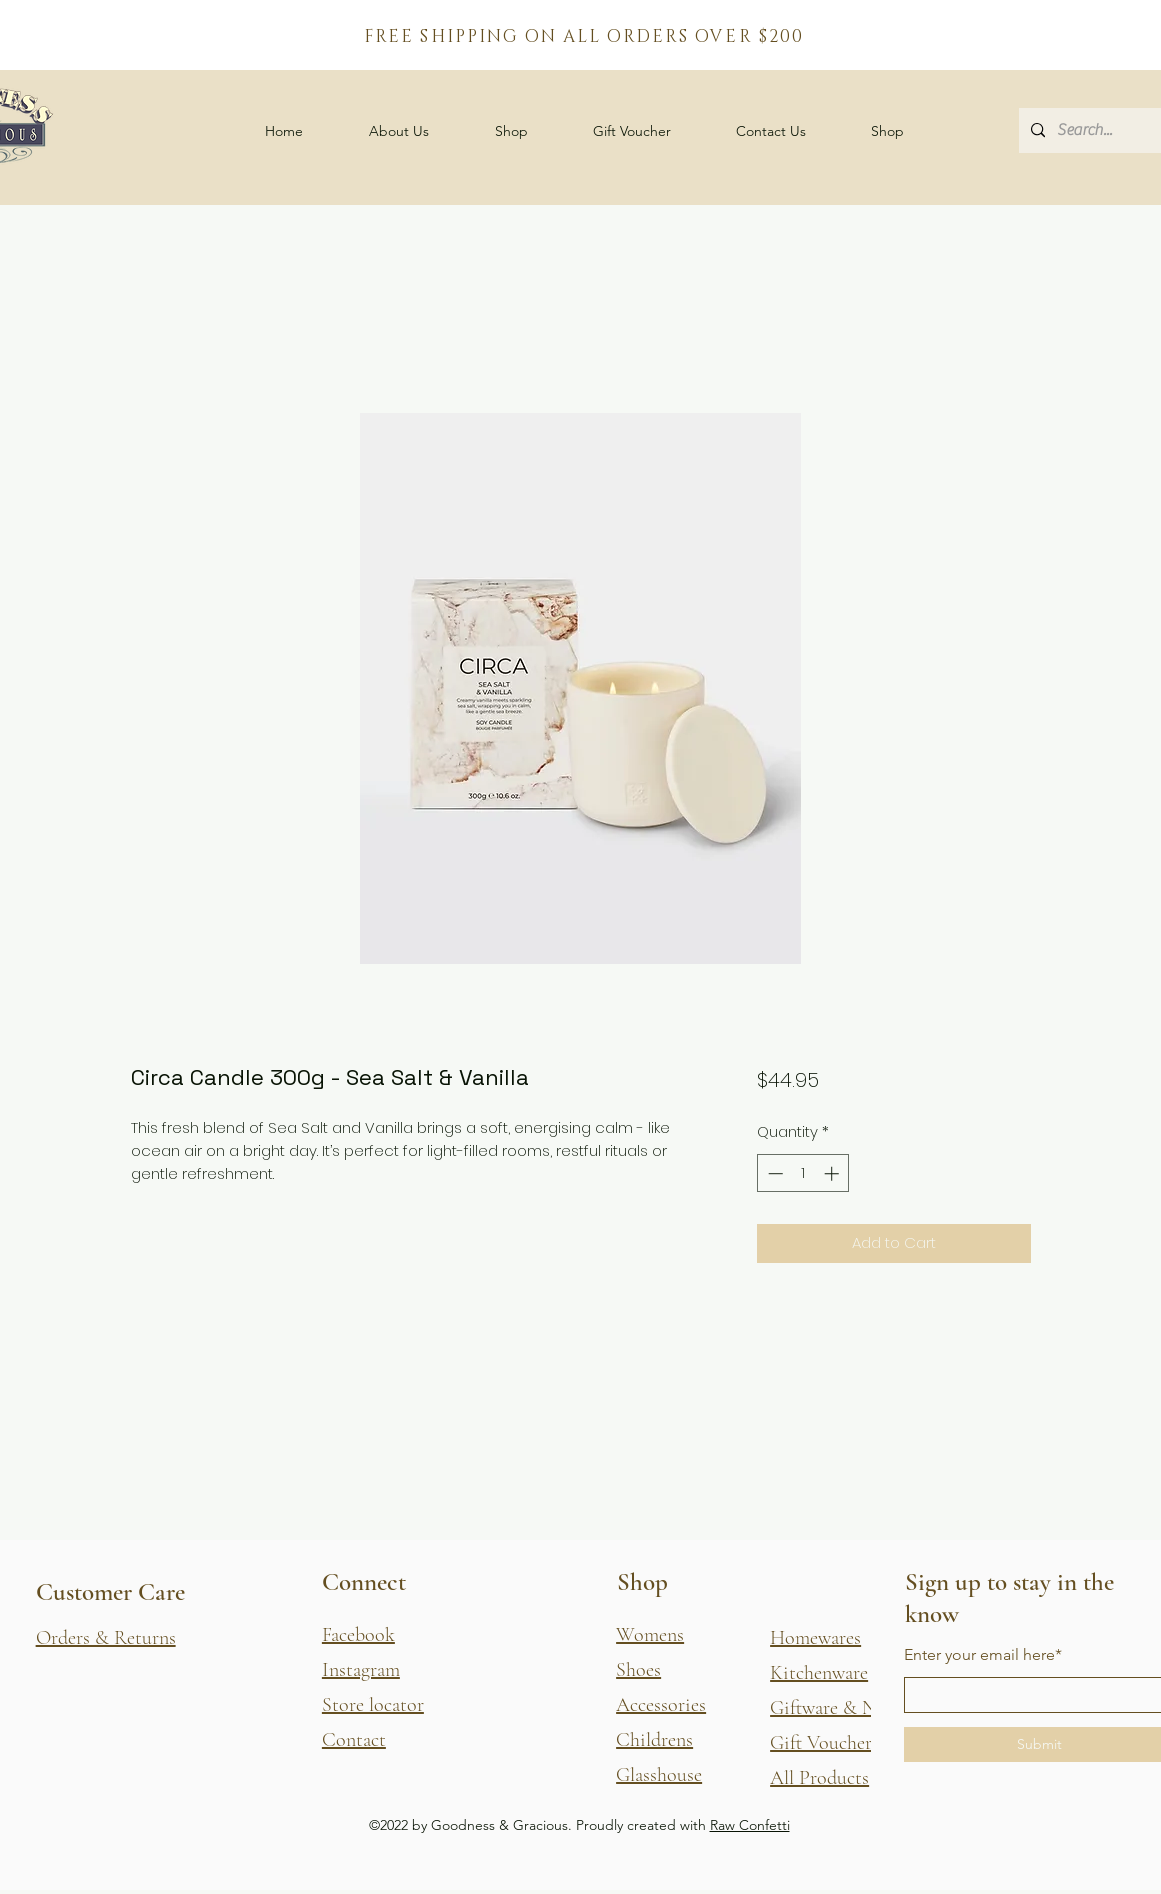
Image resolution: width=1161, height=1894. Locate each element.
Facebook (358, 1635)
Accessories (661, 1705)
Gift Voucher (821, 1743)
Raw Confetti (750, 1825)
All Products (819, 1778)
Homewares (815, 1638)
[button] (511, 131)
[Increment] (833, 1173)
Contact (354, 1740)
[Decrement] (773, 1173)
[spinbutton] (803, 1173)
